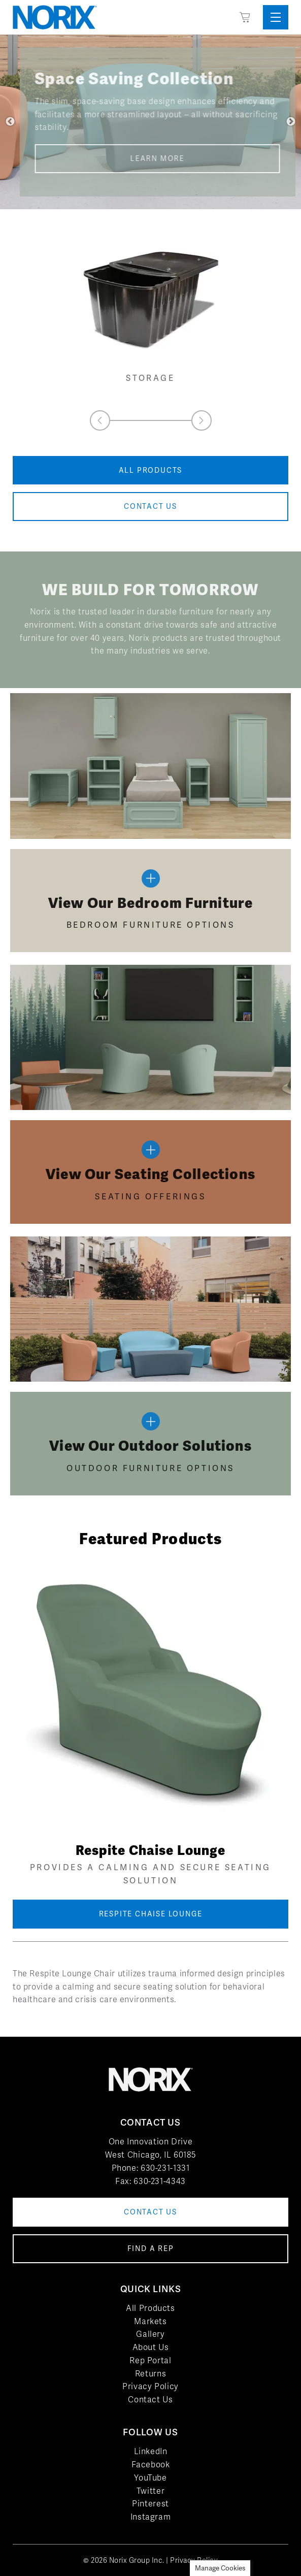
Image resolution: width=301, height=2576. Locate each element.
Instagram (150, 2517)
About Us (150, 2347)
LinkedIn (151, 2451)
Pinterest (150, 2503)
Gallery (150, 2334)
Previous (10, 122)
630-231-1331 (165, 2168)
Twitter (150, 2491)
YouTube (150, 2477)
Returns (150, 2373)
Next (291, 122)
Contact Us (150, 2399)
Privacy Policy (150, 2386)
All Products (150, 2308)
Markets (150, 2321)
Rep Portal (150, 2360)
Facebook (150, 2464)
